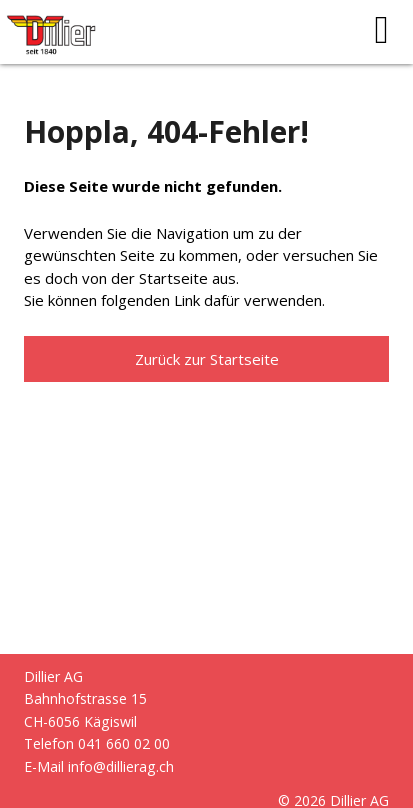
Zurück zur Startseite (207, 359)
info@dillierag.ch (121, 766)
